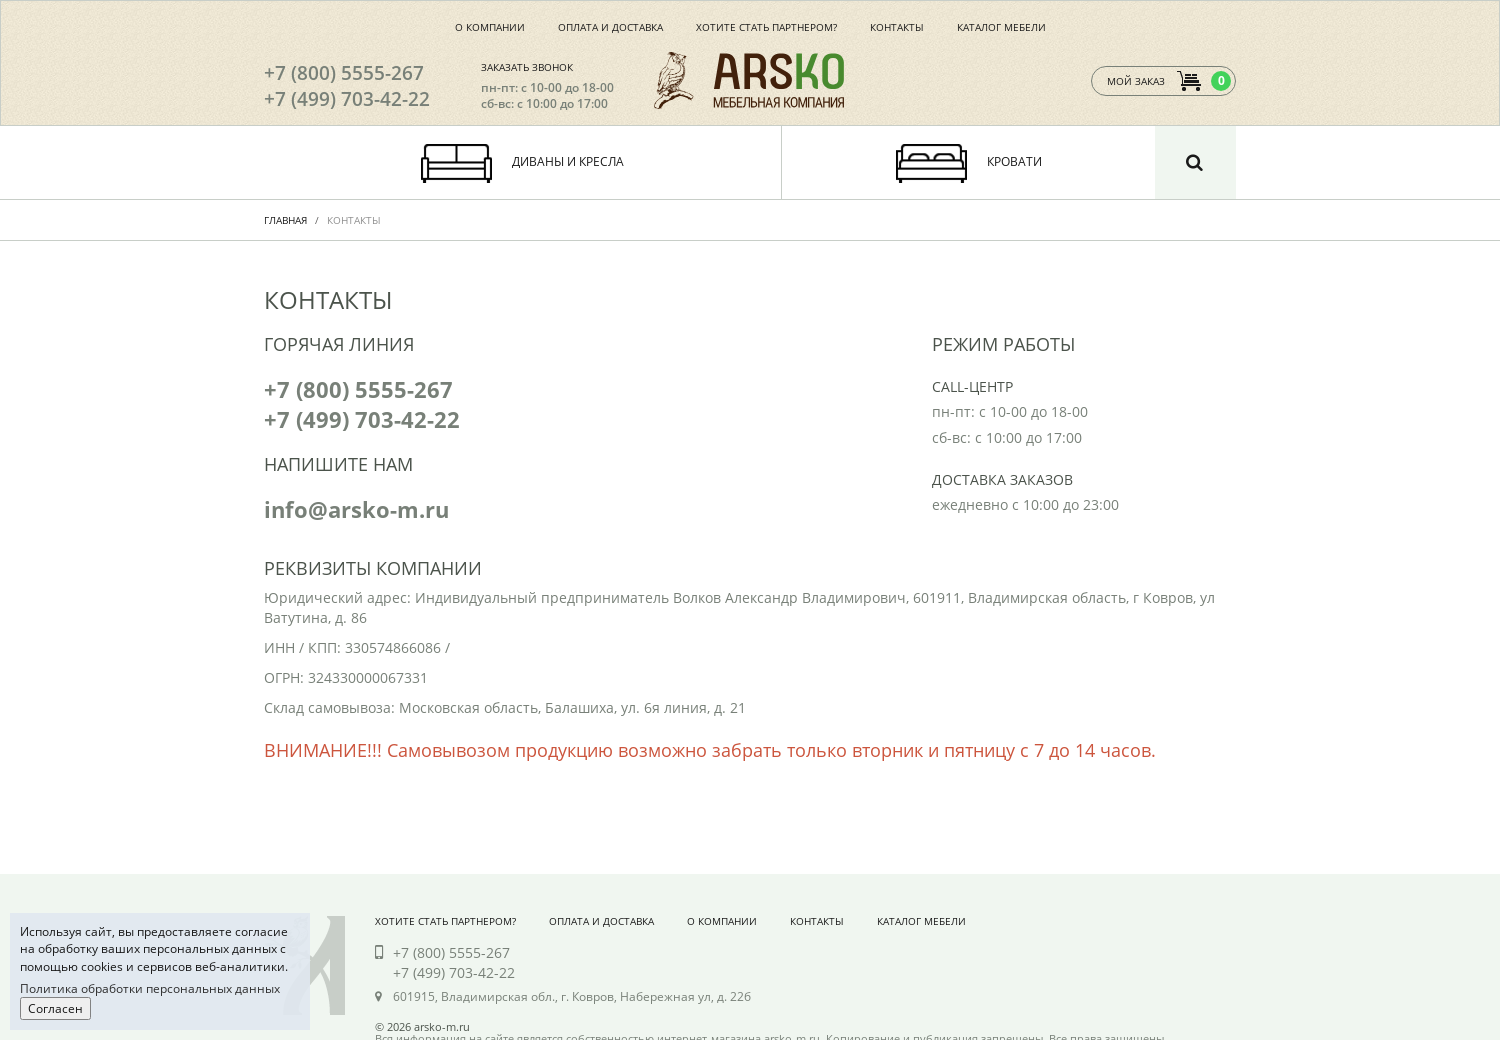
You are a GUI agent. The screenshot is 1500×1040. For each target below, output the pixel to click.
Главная (285, 220)
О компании (490, 27)
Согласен (55, 1008)
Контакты (897, 27)
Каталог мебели (1001, 27)
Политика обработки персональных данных (150, 988)
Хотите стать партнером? (766, 27)
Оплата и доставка (610, 27)
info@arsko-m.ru (356, 509)
